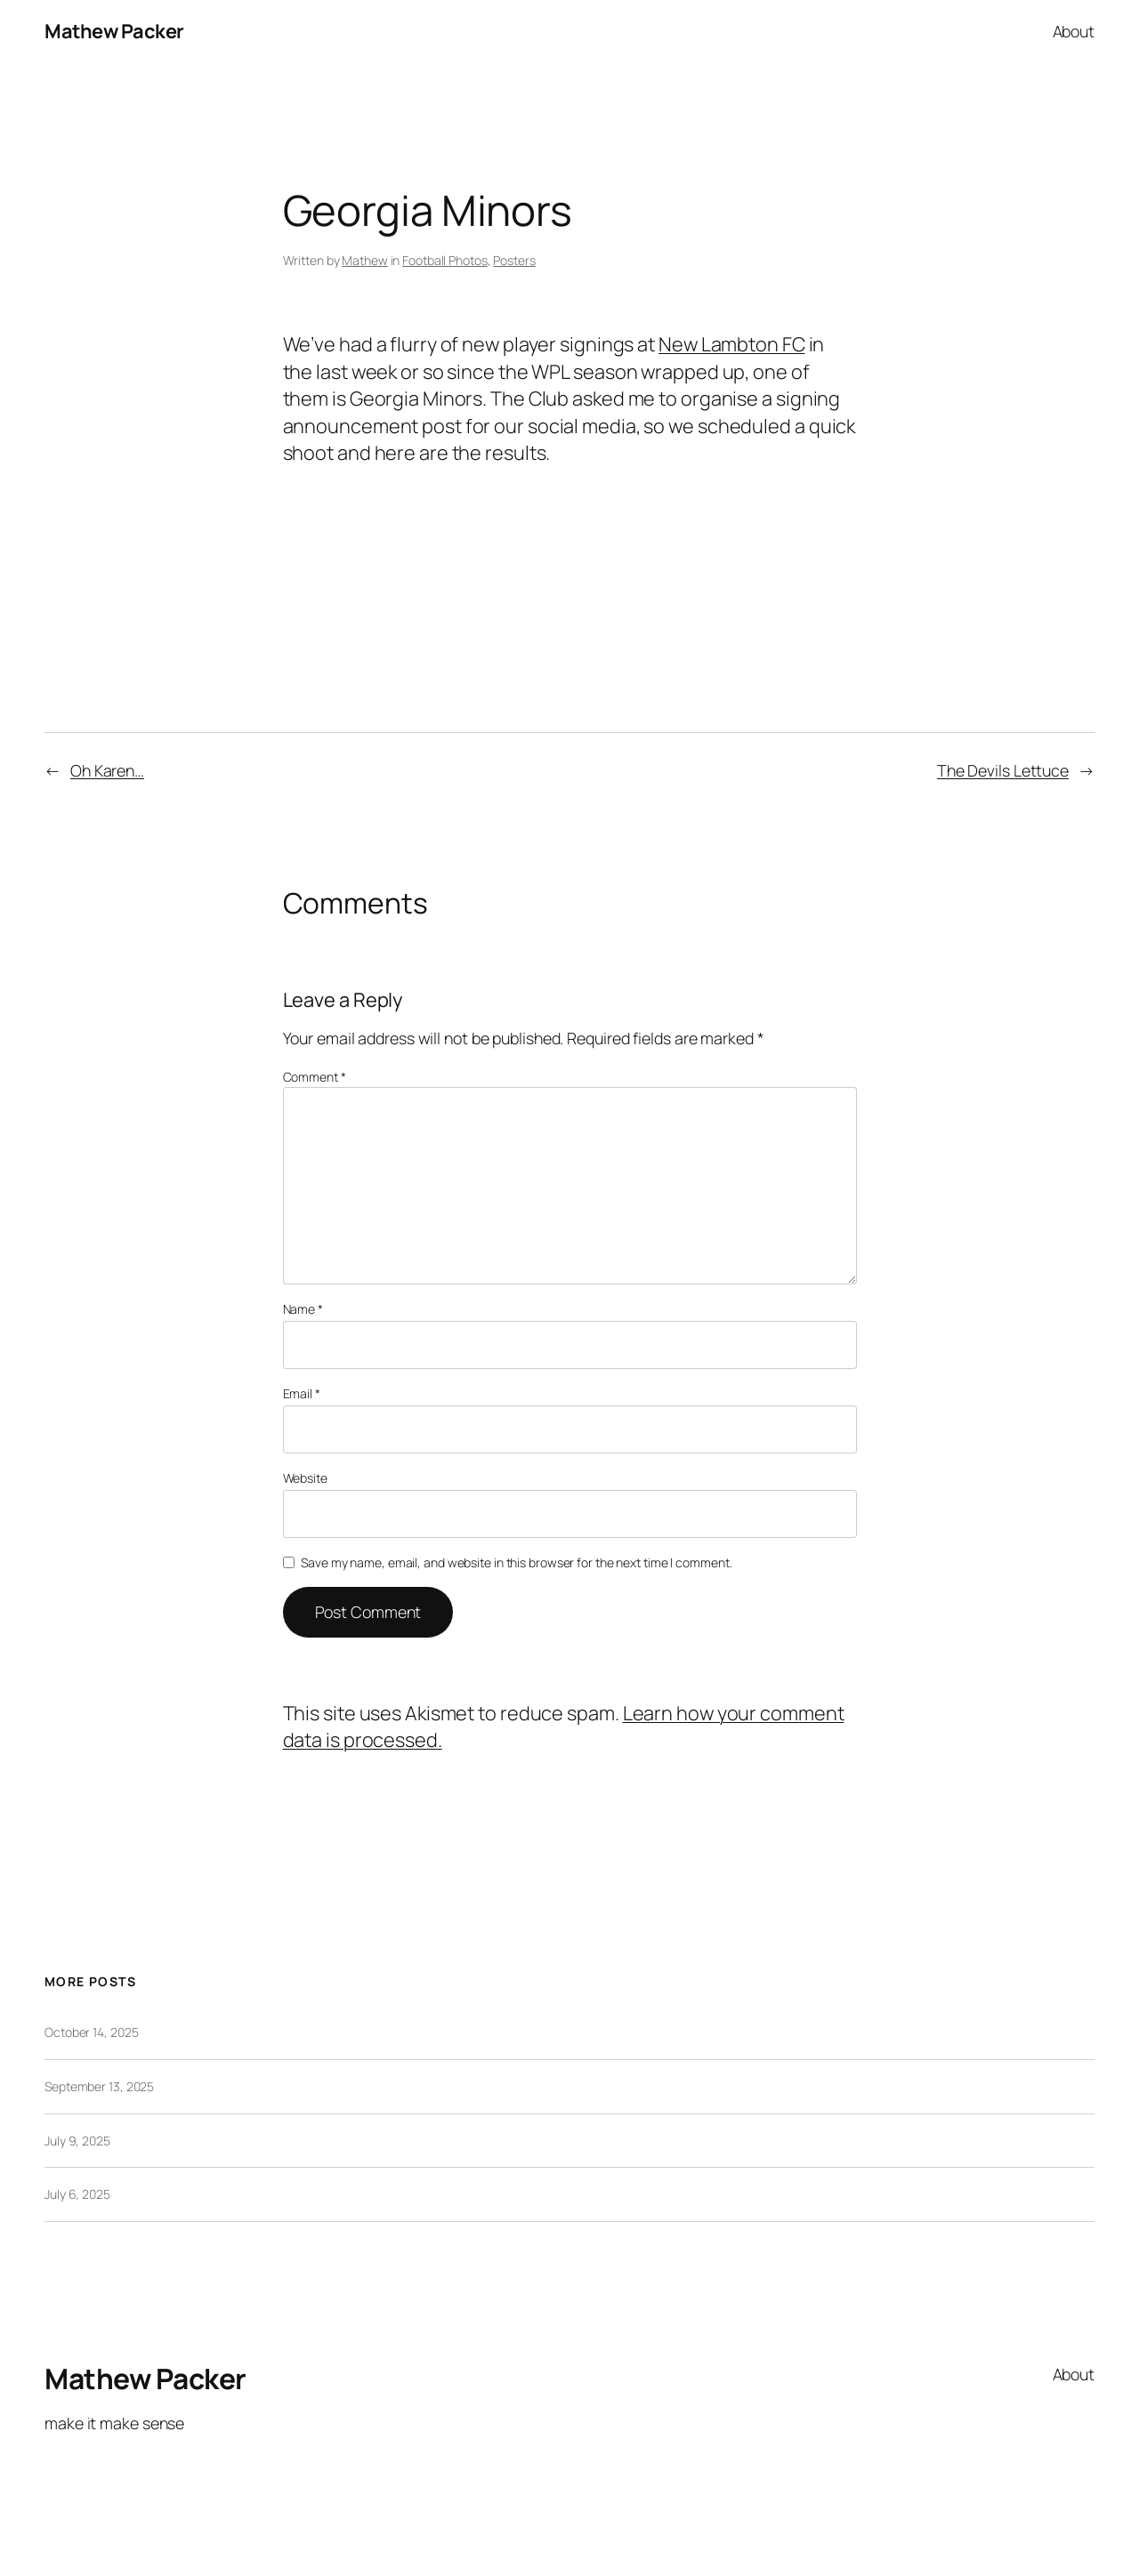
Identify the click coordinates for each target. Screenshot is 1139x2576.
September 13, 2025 (99, 2086)
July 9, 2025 (77, 2140)
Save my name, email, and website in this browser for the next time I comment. (516, 1562)
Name (303, 1308)
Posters (514, 260)
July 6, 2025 (77, 2194)
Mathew (364, 260)
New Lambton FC (731, 344)
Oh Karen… (107, 770)
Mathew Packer (114, 31)
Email (301, 1393)
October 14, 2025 (91, 2032)
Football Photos (445, 260)
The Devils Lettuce (1003, 770)
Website (305, 1477)
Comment (314, 1076)
